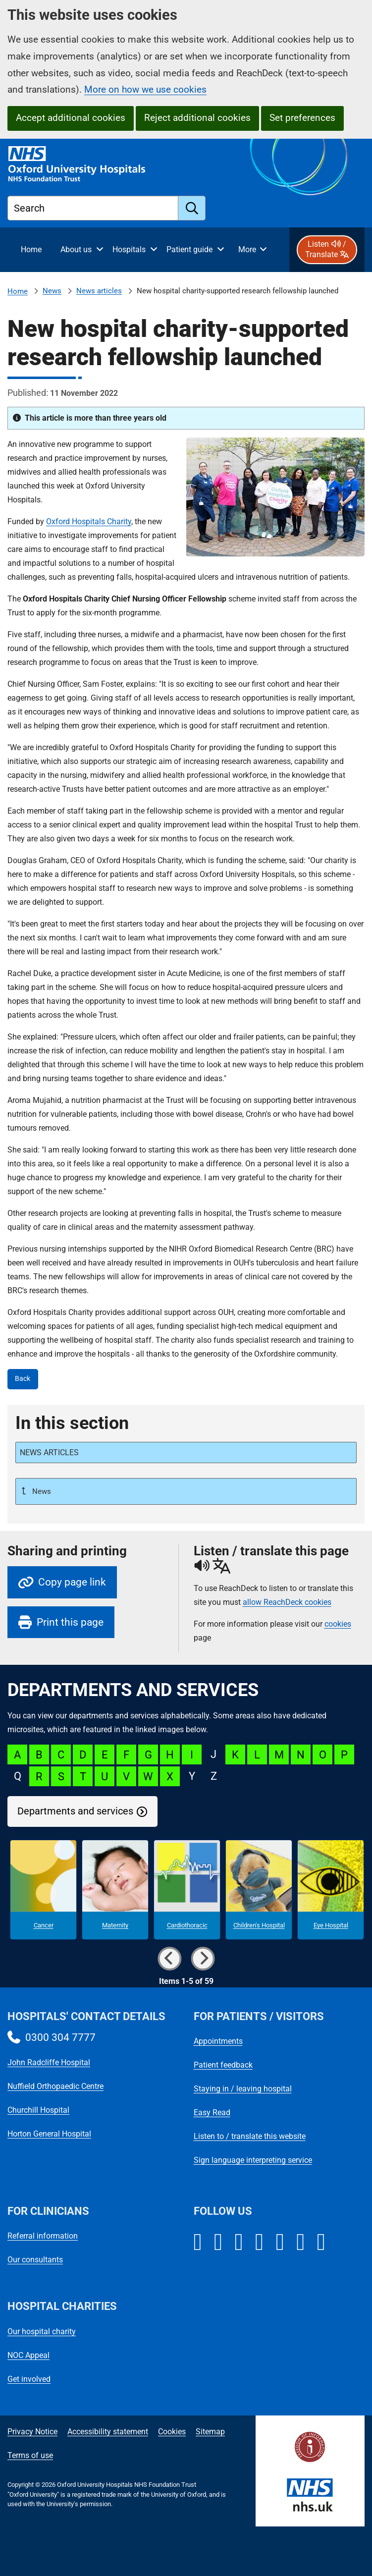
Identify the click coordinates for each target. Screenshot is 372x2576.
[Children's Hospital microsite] (258, 1890)
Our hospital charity (41, 2331)
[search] (192, 208)
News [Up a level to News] (40, 1491)
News (52, 290)
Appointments (218, 2041)
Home (17, 291)
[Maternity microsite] (115, 1890)
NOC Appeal (28, 2355)
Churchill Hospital (38, 2110)
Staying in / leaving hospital (243, 2088)
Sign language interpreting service (253, 2160)
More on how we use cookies (145, 89)
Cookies (172, 2431)
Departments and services (75, 1811)
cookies (337, 1624)
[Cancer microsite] (43, 1890)
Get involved (29, 2379)
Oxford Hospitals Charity (88, 521)
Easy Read (212, 2112)
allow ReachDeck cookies (287, 1602)
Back (22, 1378)
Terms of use (30, 2455)
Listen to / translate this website (250, 2136)
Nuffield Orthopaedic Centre (55, 2086)
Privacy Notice (32, 2431)
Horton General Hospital (49, 2133)
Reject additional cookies (197, 117)
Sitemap (210, 2431)
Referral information (42, 2236)
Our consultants (35, 2259)
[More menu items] (252, 250)
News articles (99, 290)
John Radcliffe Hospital (48, 2062)
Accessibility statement (107, 2431)
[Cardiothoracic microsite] (187, 1890)
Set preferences (302, 117)
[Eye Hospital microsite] (330, 1890)
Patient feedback (223, 2065)
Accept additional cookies (70, 117)
